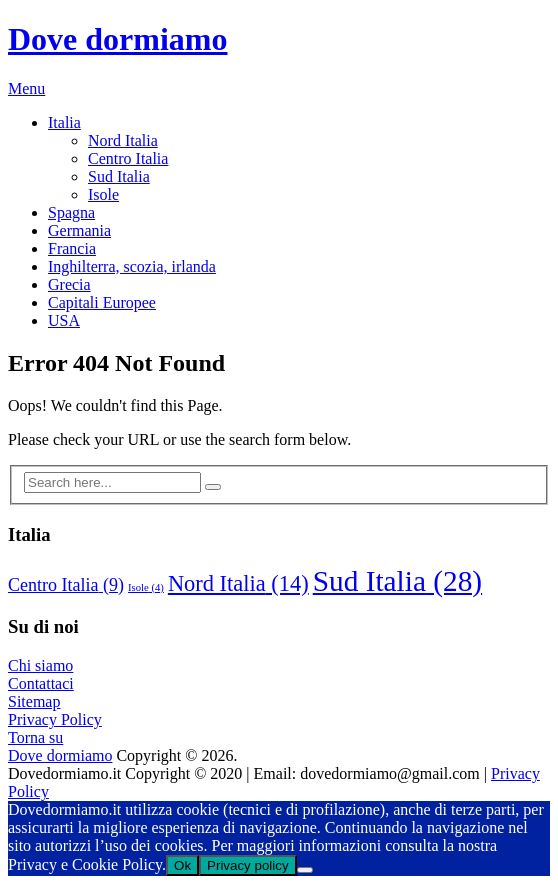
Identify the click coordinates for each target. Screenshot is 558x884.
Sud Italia (119, 176)
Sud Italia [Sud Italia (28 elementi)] (397, 581)
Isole (103, 194)
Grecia (69, 284)
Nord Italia (123, 140)
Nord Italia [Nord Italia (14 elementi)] (238, 583)
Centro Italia (128, 158)
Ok (182, 865)
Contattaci (41, 683)
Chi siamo (40, 665)
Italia (64, 122)
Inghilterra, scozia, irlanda (132, 266)
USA (64, 320)
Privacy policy (247, 865)
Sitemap (34, 701)
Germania (79, 230)
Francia (72, 248)
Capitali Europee (102, 302)
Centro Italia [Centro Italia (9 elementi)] (66, 585)
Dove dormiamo (118, 39)
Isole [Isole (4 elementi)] (146, 587)
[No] (305, 870)
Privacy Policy (55, 719)
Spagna (71, 212)
